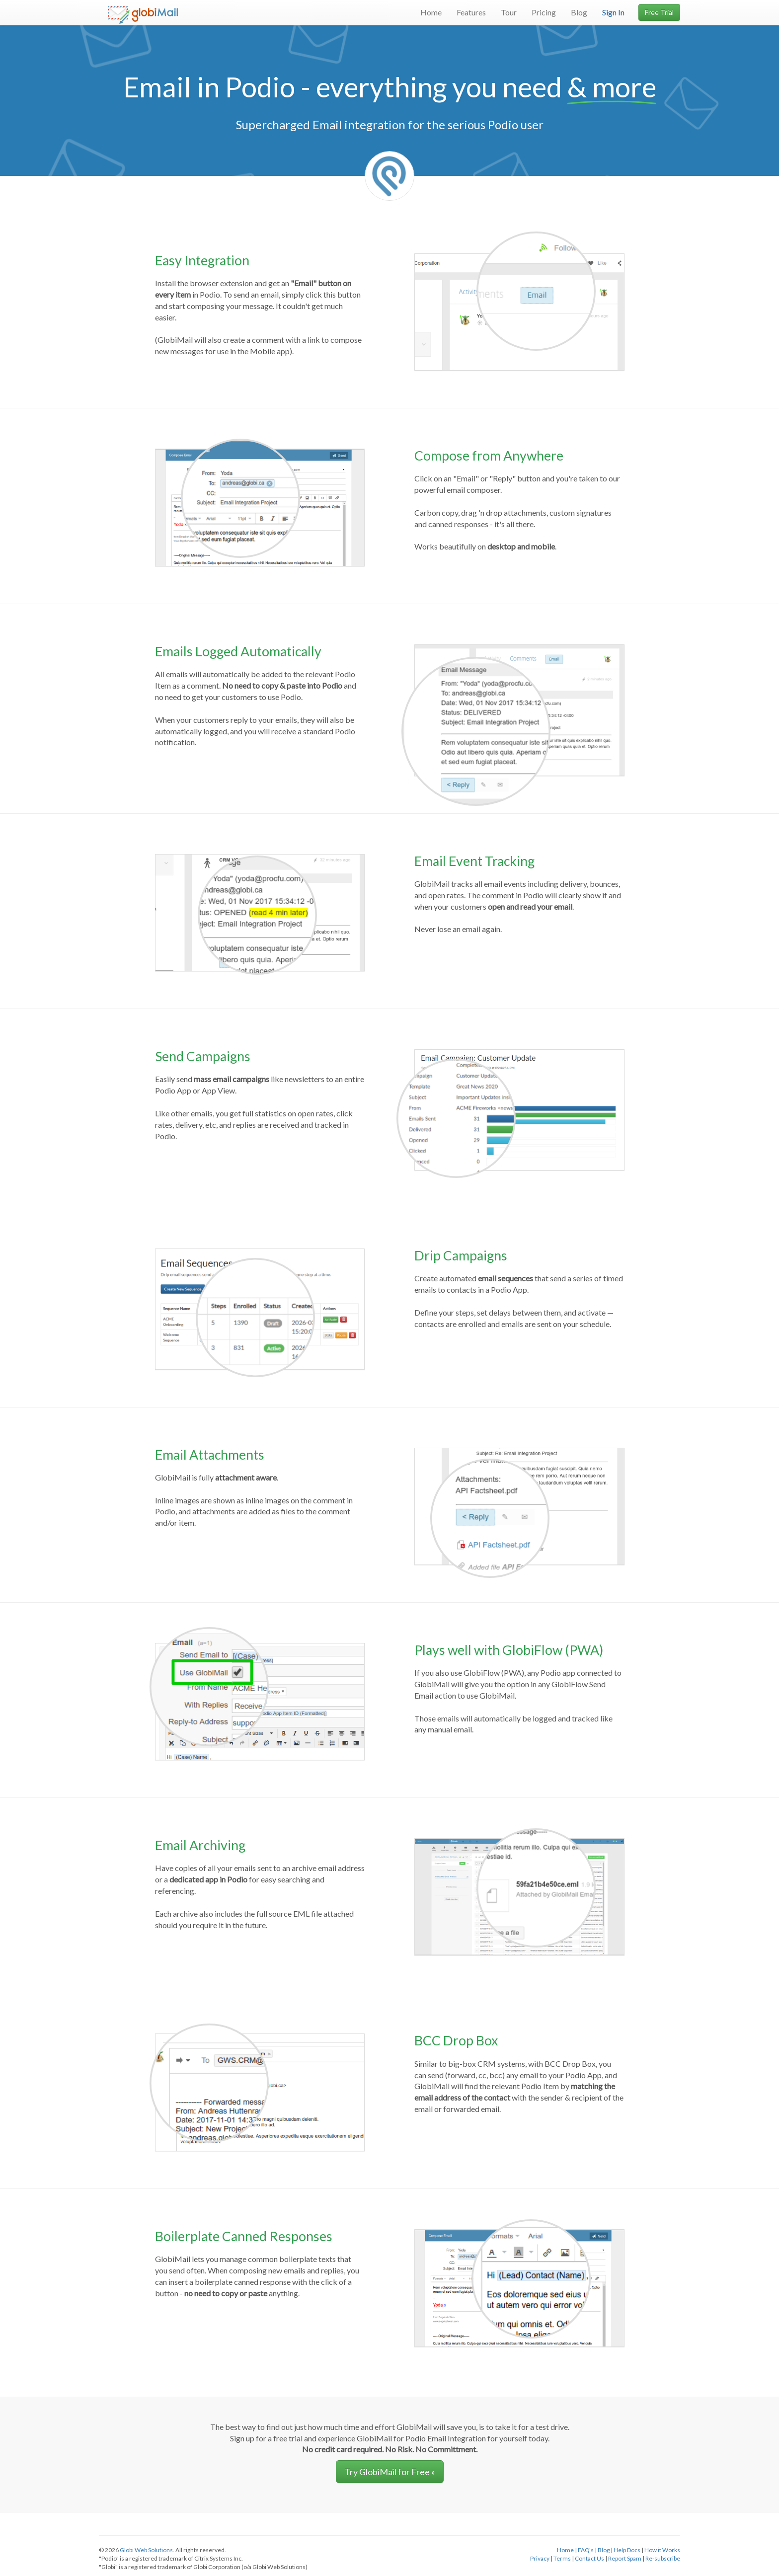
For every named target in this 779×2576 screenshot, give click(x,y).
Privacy (539, 2558)
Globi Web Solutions (146, 2550)
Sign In (613, 12)
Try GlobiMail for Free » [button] (389, 2471)
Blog (579, 12)
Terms (562, 2558)
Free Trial (659, 12)
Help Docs (627, 2550)
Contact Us (589, 2558)
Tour (509, 12)
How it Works (662, 2550)
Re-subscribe (662, 2558)
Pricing (544, 12)
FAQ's (586, 2550)
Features (471, 12)
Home (431, 12)
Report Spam (624, 2558)
